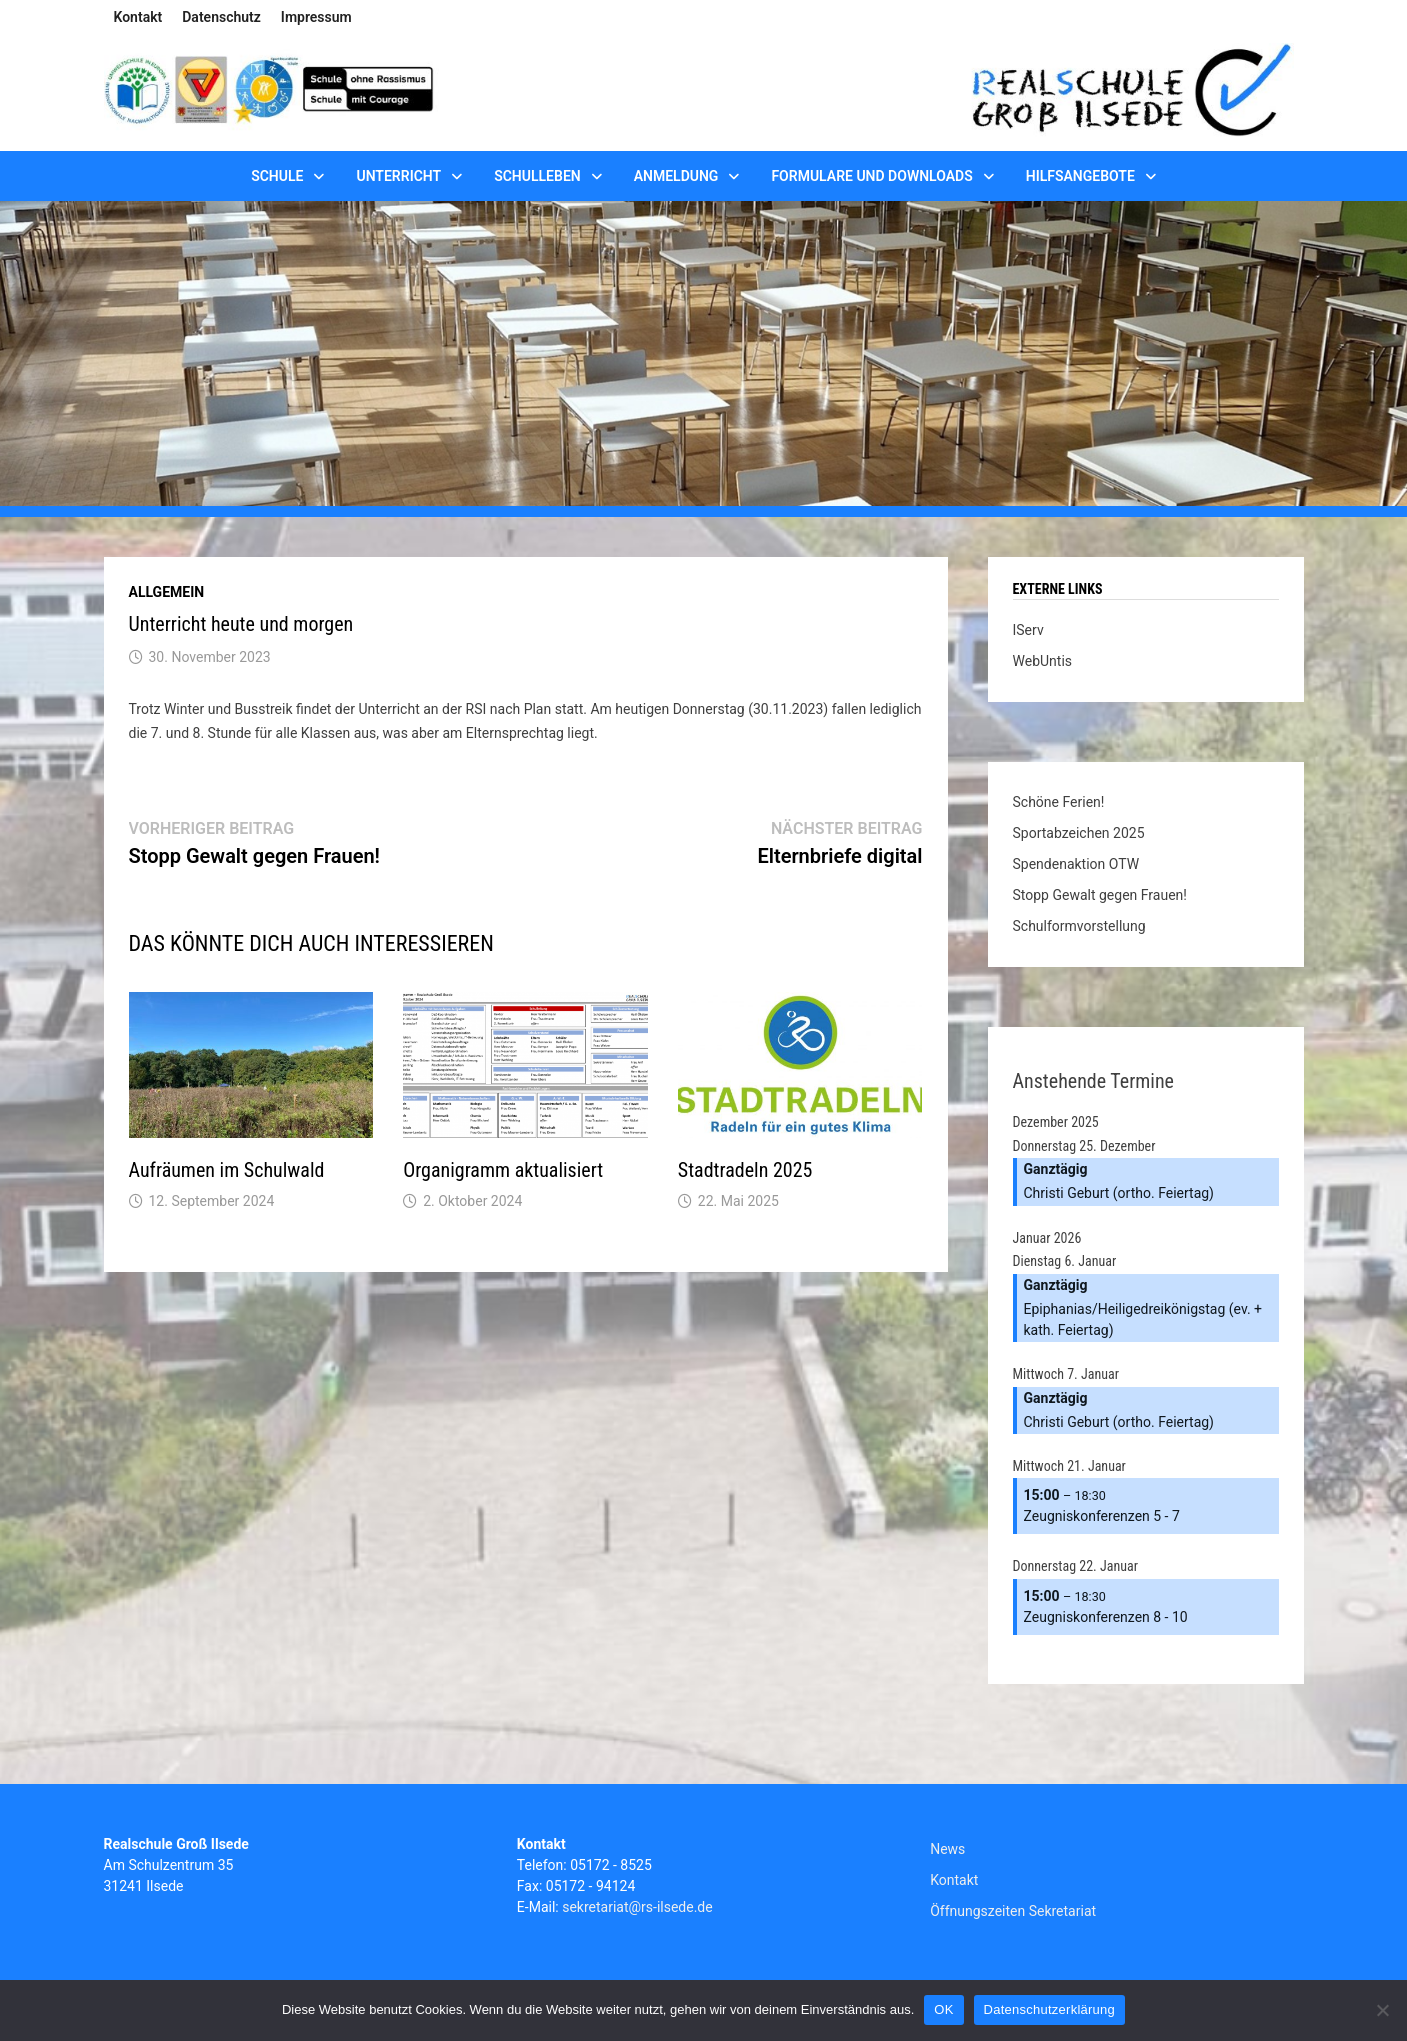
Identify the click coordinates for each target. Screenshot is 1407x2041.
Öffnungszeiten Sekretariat (1013, 1911)
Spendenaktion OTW (1076, 864)
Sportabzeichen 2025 (1079, 833)
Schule (277, 176)
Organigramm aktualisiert (503, 1170)
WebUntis (1043, 661)
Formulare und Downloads (871, 176)
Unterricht (398, 176)
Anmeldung (676, 176)
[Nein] (1382, 2010)
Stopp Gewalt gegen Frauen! (1100, 895)
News (947, 1849)
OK (943, 2009)
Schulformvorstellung (1079, 926)
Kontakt (138, 17)
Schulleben (537, 176)
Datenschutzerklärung (1049, 2009)
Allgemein (167, 592)
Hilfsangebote (1080, 176)
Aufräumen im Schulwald (227, 1170)
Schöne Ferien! (1059, 802)
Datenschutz (221, 17)
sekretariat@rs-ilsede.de (637, 1907)
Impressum (316, 17)
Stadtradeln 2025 (745, 1170)
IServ (1028, 630)
